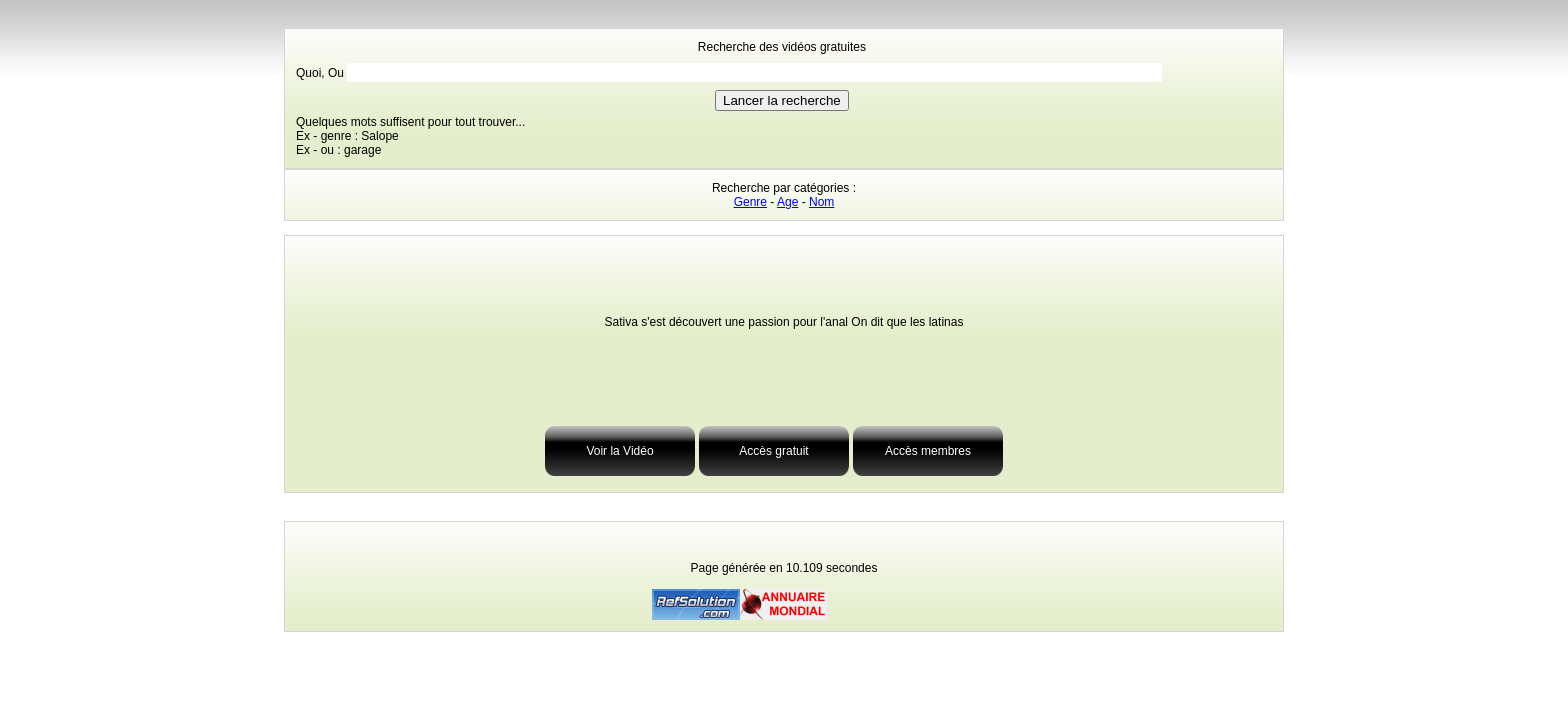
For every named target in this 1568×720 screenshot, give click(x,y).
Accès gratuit (773, 451)
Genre (750, 202)
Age (787, 202)
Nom (821, 202)
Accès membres (928, 451)
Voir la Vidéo (619, 451)
